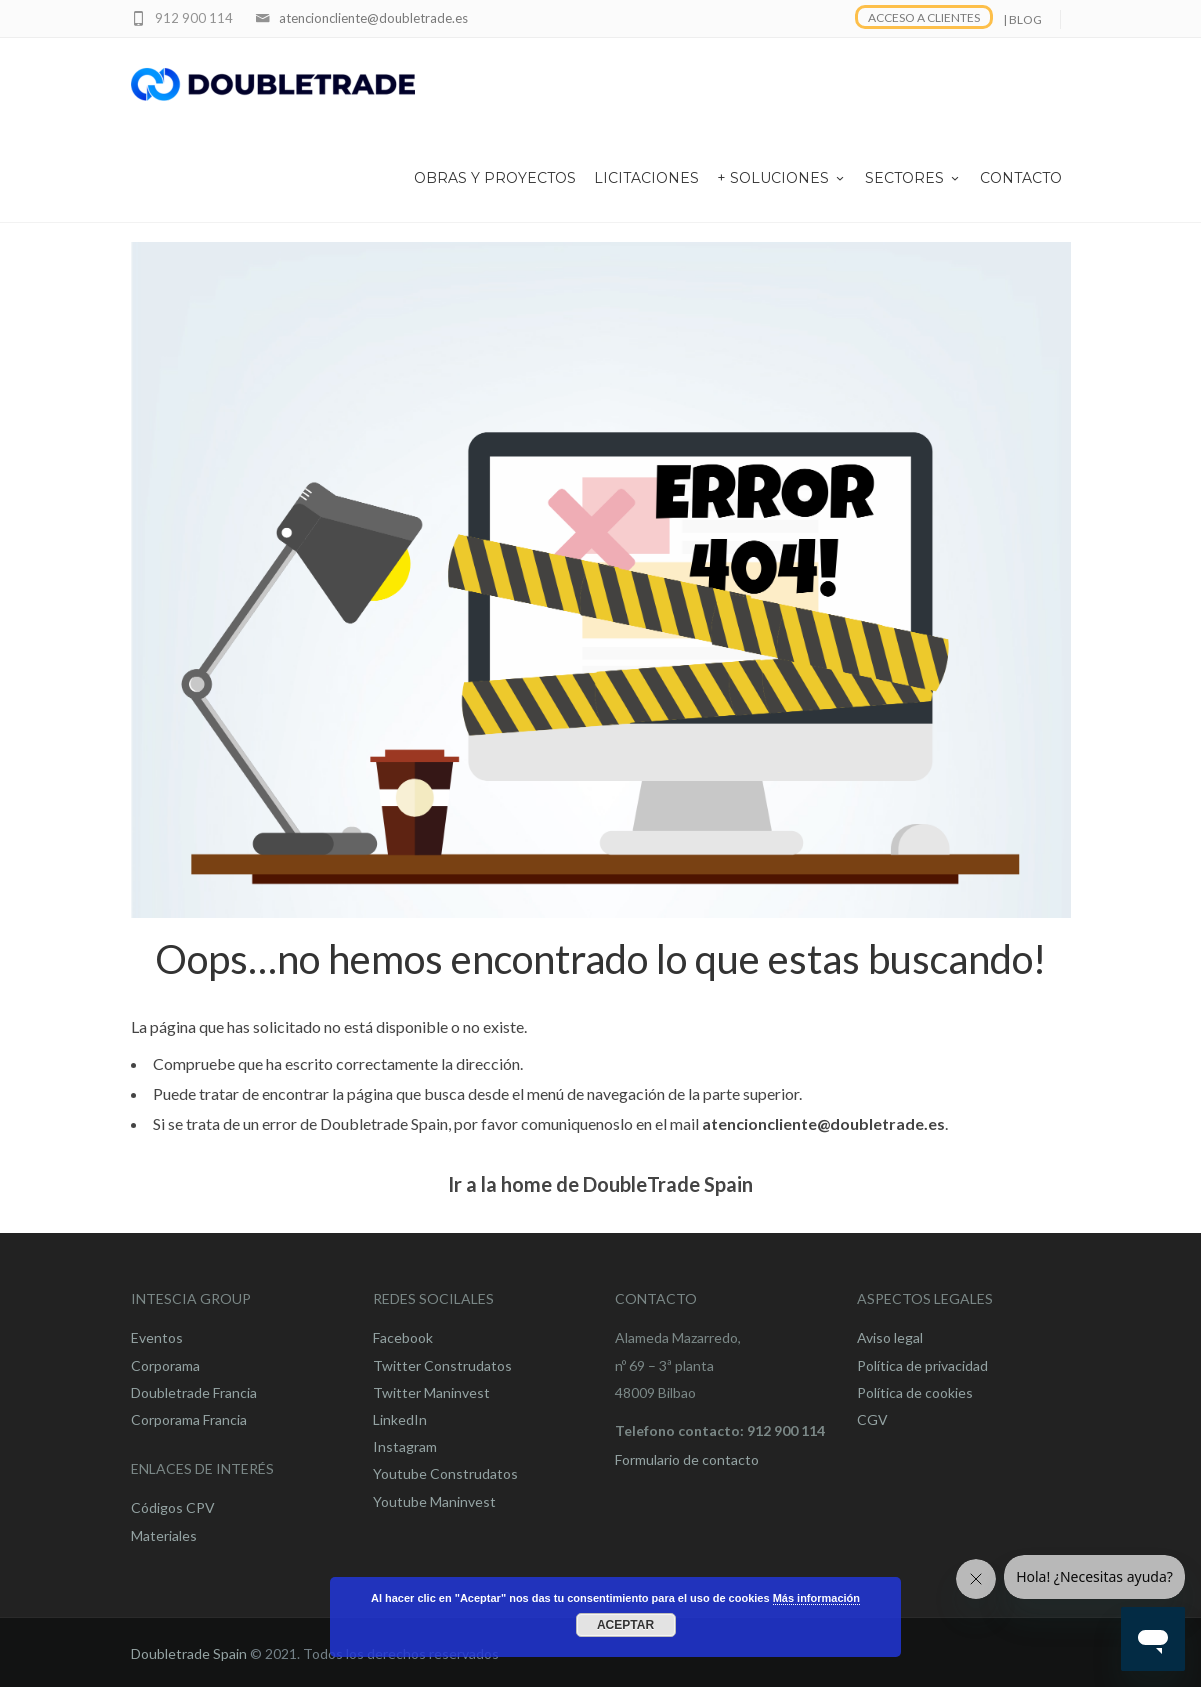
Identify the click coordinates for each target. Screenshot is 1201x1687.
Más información (816, 1598)
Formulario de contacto (687, 1459)
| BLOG (1022, 19)
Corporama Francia (189, 1419)
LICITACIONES (646, 178)
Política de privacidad (922, 1365)
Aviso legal (890, 1337)
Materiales (164, 1535)
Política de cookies (915, 1392)
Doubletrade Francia (194, 1392)
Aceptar (625, 1625)
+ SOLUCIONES (782, 178)
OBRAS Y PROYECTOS (495, 178)
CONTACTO (1021, 178)
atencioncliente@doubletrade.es (373, 18)
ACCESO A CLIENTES (924, 17)
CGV (872, 1419)
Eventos (157, 1337)
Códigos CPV (173, 1507)
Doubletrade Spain (189, 1653)
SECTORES (913, 178)
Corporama (165, 1365)
